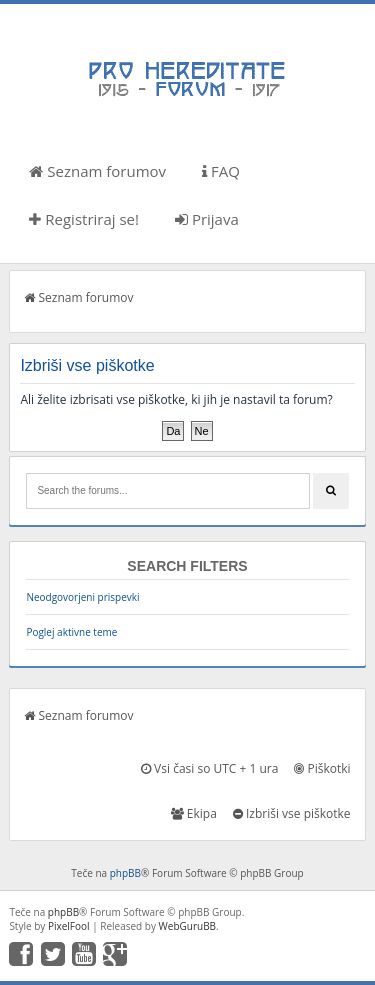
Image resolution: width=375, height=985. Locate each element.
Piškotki (322, 768)
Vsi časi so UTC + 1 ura (209, 768)
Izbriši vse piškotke (292, 813)
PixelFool (69, 926)
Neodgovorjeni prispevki (82, 597)
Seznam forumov (97, 171)
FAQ (221, 171)
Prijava (207, 219)
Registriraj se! (84, 219)
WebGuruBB (188, 926)
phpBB (125, 873)
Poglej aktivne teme (71, 632)
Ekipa (194, 813)
